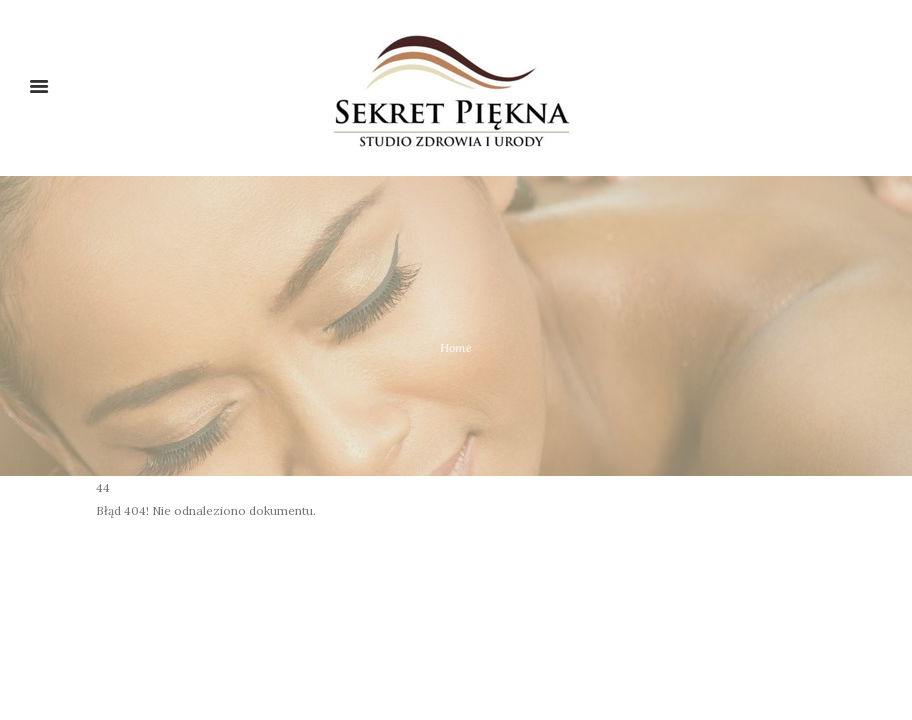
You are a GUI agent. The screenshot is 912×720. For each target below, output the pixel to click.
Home (456, 347)
